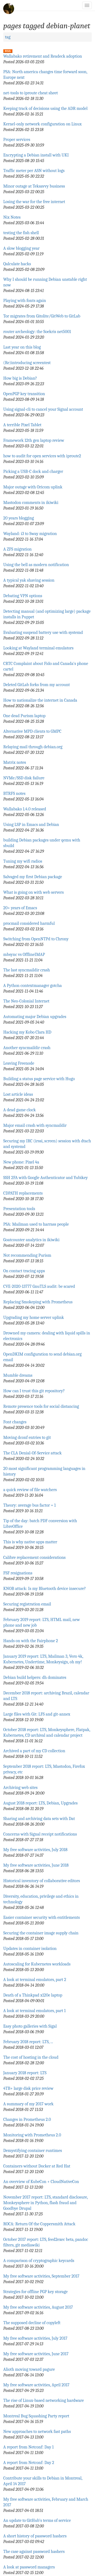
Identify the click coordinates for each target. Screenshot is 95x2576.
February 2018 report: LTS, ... (28, 2041)
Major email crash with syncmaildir (35, 1125)
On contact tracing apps (24, 1270)
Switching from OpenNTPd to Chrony (36, 938)
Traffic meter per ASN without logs (34, 170)
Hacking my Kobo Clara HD (27, 1032)
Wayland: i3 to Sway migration (30, 533)
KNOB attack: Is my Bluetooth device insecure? (44, 1588)
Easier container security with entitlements (41, 1917)
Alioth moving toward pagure (29, 2369)
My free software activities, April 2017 (36, 2384)
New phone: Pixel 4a (21, 1162)
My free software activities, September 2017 (41, 2276)
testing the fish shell (21, 232)
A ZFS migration (17, 549)
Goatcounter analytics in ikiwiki (31, 1239)
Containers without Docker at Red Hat (36, 2166)
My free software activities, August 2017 (38, 2307)
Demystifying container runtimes (32, 2150)
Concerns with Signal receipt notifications (40, 1834)
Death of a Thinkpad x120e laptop (32, 1995)
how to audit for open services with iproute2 (42, 455)
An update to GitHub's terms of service (37, 2520)
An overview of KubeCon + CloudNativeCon (41, 2181)
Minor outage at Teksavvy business (34, 186)
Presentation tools (19, 1208)
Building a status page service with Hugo (39, 1078)
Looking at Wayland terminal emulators (38, 648)
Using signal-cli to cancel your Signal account (43, 409)
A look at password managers (29, 2567)
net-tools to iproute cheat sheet (30, 92)
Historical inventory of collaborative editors (41, 1880)
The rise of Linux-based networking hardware (43, 2400)
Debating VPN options (22, 595)
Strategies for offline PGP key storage (35, 2291)
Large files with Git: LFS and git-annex (36, 1714)
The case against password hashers (34, 2551)
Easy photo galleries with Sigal (30, 2026)
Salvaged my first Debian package (32, 876)
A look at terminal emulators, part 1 (34, 2010)
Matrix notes (14, 762)
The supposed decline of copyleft (32, 2322)
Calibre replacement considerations (34, 1557)
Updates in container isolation (30, 1948)
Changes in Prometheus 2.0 (27, 2119)
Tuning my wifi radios (22, 861)
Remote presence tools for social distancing (41, 1406)
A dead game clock (19, 1109)
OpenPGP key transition (24, 393)
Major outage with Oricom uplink (32, 487)
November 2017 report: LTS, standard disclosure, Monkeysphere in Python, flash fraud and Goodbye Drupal (45, 2203)
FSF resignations (17, 1573)
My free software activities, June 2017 (36, 2353)
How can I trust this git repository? (34, 1390)
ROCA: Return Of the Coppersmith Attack (39, 2223)
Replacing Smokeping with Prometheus (37, 1301)
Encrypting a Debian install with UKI (36, 155)
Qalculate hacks (17, 263)
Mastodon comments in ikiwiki (30, 502)
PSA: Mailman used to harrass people (36, 1224)
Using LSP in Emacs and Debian (31, 824)
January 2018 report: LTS (24, 2072)
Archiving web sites (20, 1787)
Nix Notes (12, 217)
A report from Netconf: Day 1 (28, 2447)
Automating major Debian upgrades (34, 1016)
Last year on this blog (22, 347)
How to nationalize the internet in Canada (40, 700)
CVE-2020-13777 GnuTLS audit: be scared (39, 1286)
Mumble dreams (17, 1375)
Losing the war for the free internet (34, 201)
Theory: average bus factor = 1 (29, 1505)
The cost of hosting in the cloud (30, 2057)
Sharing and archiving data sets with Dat (39, 1818)
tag (7, 37)
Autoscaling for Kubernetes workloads (36, 1964)
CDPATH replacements (23, 1193)
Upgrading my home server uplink (33, 1317)
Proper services (16, 139)
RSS (8, 51)
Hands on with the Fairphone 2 (30, 1640)
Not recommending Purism (27, 1255)
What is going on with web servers (33, 892)
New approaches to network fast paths (37, 2431)
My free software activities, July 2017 (35, 2338)
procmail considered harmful (29, 923)
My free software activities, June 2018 (36, 1865)
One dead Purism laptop (24, 715)
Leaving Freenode (18, 1063)
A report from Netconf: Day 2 (28, 2462)
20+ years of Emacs (20, 907)
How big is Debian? (20, 378)
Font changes (14, 1421)
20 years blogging (18, 518)
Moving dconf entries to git (27, 1437)
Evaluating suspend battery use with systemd (43, 632)
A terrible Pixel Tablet (22, 424)
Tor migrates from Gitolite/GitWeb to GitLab (41, 316)
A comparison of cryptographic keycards (38, 2260)
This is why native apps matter (30, 1541)
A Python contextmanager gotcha (32, 985)
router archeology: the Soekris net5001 (37, 331)
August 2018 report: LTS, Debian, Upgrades (40, 1803)
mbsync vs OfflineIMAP (24, 954)
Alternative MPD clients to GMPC (32, 731)
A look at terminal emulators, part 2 (34, 1979)
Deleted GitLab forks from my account (36, 684)
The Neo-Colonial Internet (26, 1001)
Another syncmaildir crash (27, 1047)
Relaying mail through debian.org (32, 746)
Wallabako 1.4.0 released (24, 809)
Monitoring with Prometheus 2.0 (32, 2134)
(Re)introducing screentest (27, 362)
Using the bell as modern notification (36, 564)
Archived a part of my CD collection (34, 1750)
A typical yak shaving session (28, 580)
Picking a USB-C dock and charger (33, 471)
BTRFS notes (14, 793)
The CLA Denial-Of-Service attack (32, 1453)
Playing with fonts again (24, 300)
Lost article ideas (18, 1094)
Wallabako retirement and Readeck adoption (42, 56)
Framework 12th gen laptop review (33, 440)
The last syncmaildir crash (26, 970)
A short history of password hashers (35, 2535)
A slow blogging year (21, 248)
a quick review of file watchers (30, 1489)
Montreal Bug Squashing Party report (36, 2415)
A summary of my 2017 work (28, 2103)
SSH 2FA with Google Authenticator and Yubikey (45, 1177)
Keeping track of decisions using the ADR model (45, 108)
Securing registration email (27, 1604)
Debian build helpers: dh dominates (34, 1677)
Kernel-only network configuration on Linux (42, 124)
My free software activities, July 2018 (35, 1849)
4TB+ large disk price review (28, 2088)
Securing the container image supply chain (41, 1932)
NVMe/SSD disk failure (23, 777)
